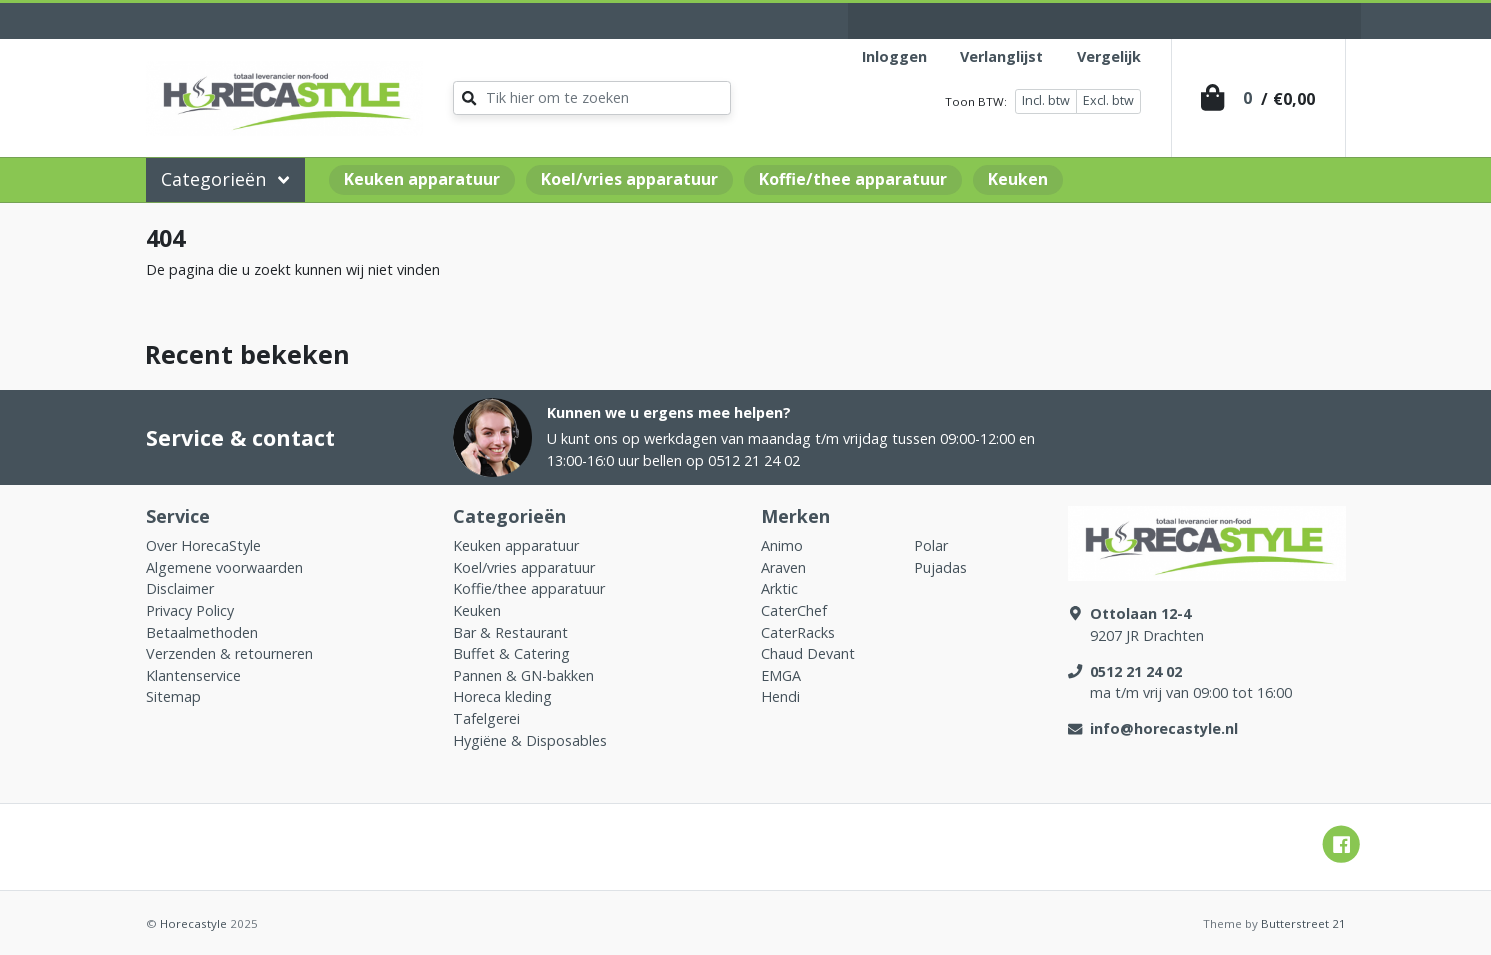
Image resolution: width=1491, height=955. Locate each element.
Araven (783, 567)
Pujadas (940, 567)
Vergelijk (1109, 56)
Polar (931, 545)
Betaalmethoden (202, 632)
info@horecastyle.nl (1164, 728)
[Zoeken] (592, 98)
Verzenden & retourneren (229, 653)
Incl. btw (1046, 100)
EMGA (781, 675)
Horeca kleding (502, 696)
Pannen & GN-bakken (523, 675)
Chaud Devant (808, 653)
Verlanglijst (1001, 56)
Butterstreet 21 (1303, 923)
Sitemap (173, 696)
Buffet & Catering (511, 653)
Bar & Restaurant (510, 632)
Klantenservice (193, 675)
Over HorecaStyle (203, 545)
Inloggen (894, 56)
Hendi (780, 696)
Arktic (779, 588)
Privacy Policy (190, 610)
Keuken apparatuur (422, 179)
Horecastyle (193, 923)
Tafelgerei (486, 718)
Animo (782, 545)
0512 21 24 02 (1136, 671)
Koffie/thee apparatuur (853, 179)
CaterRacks (798, 632)
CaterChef (794, 610)
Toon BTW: (976, 101)
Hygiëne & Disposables (530, 740)
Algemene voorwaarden (224, 567)
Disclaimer (180, 588)
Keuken (1018, 179)
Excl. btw (1108, 100)
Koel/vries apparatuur (629, 179)
